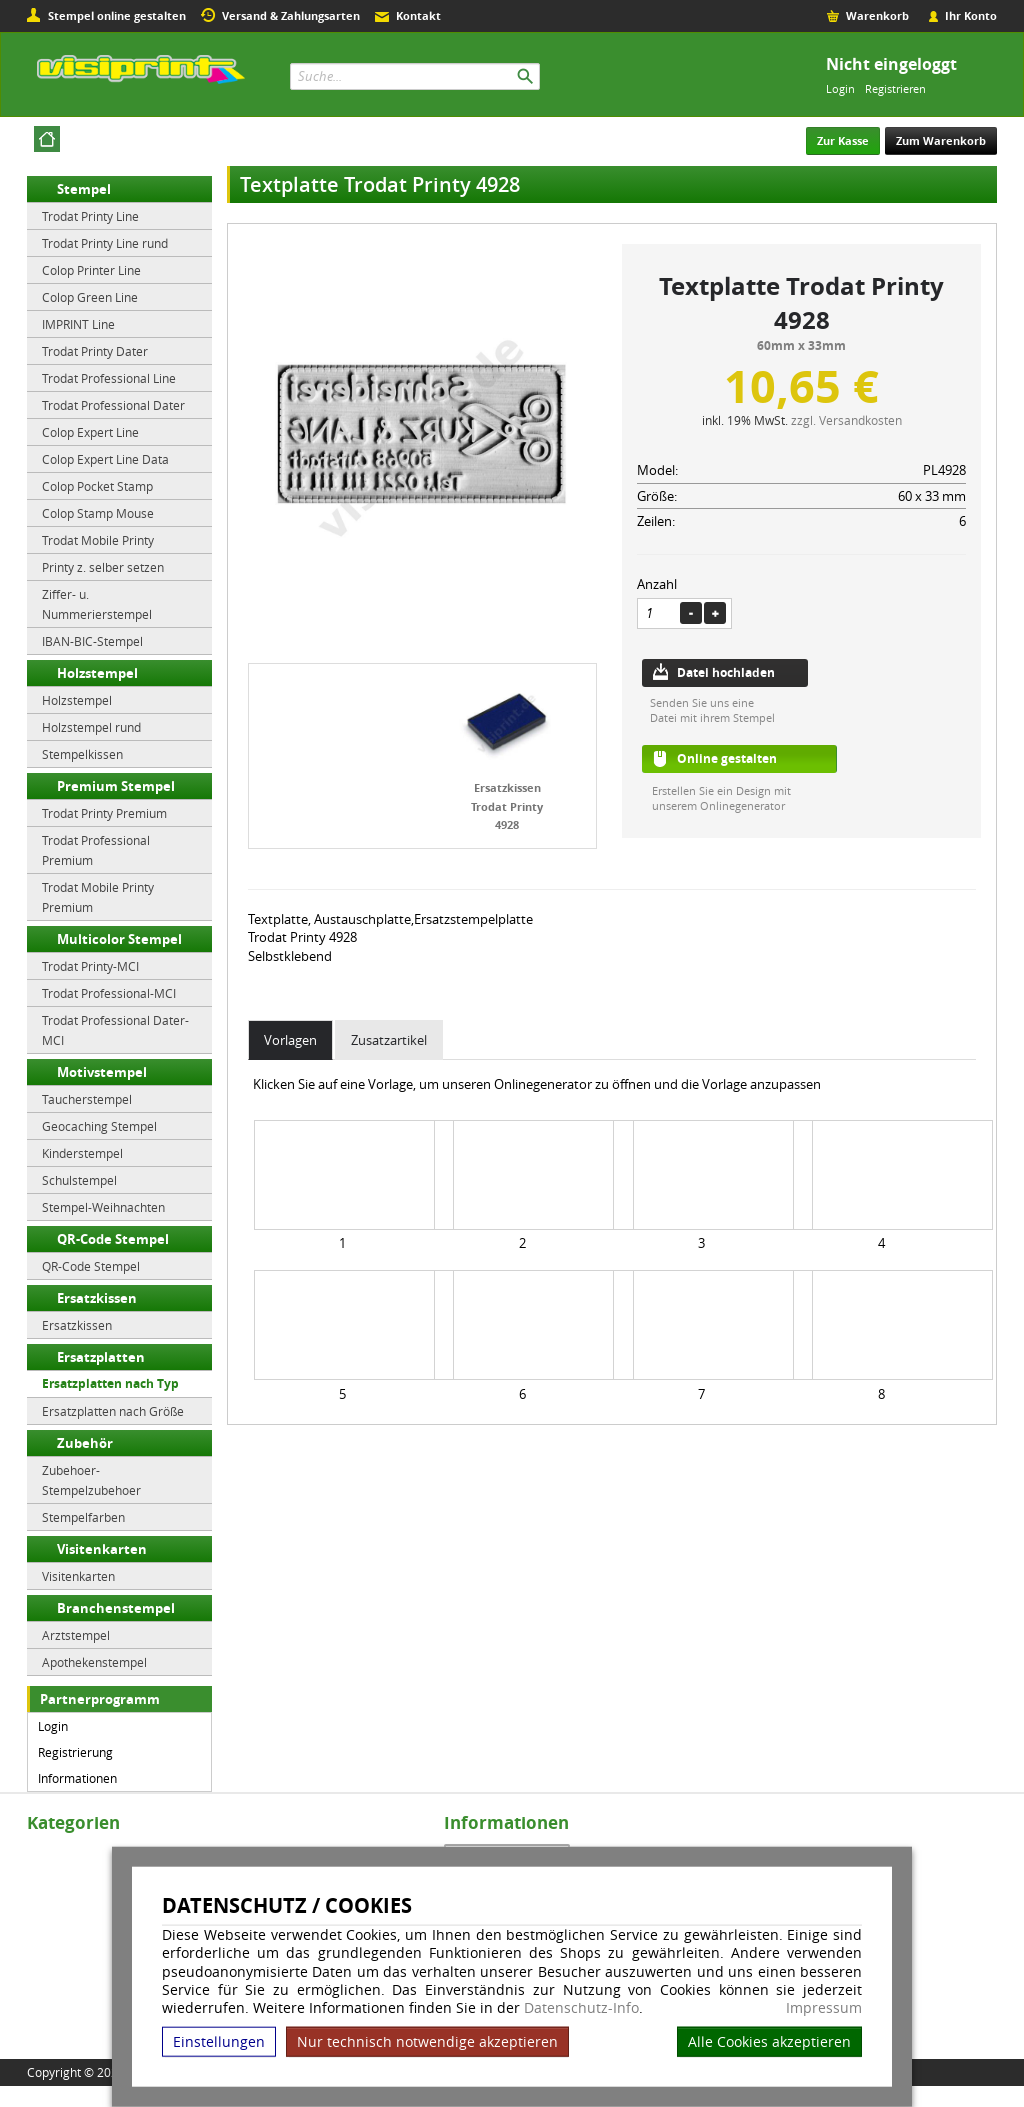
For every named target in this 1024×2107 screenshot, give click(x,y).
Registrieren (895, 88)
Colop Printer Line (91, 270)
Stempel (84, 189)
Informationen (77, 1778)
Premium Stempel (116, 786)
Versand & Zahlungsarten (291, 15)
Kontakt (418, 15)
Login (840, 88)
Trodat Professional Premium (96, 850)
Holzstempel (97, 673)
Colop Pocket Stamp (97, 486)
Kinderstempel (82, 1153)
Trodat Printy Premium (104, 813)
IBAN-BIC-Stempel (92, 641)
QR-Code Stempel (113, 1239)
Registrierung (75, 1752)
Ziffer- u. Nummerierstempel (97, 604)
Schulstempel (79, 1180)
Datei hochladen (726, 672)
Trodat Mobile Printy (98, 540)
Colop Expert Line (90, 432)
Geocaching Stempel (99, 1126)
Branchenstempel (116, 1608)
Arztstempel (76, 1635)
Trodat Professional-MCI (109, 993)
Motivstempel (102, 1072)
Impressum (824, 2008)
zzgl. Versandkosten (846, 420)
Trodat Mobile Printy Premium (98, 897)
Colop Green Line (90, 297)
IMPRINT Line (78, 324)
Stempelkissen (82, 754)
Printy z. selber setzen (103, 567)
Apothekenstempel (94, 1662)
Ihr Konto (971, 15)
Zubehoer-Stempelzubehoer (91, 1480)
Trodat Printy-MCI (90, 966)
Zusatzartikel (389, 1040)
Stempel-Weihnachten (103, 1207)
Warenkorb (877, 15)
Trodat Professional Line (109, 378)
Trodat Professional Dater (113, 405)
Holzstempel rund (91, 727)
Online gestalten (727, 758)
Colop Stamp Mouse (98, 513)
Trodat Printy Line (90, 216)
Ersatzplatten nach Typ (110, 1383)
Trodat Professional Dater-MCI (115, 1030)
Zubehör (85, 1443)
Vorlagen (290, 1040)
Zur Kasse (843, 140)
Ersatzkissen (97, 1298)
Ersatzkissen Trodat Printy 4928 (507, 806)
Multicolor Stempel (119, 939)
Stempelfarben (83, 1517)
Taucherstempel (87, 1099)
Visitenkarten (102, 1549)
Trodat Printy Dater (95, 351)
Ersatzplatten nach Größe (113, 1411)
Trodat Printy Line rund (105, 243)
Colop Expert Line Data (105, 459)
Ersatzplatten (101, 1357)
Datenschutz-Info (581, 2007)
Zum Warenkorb (941, 140)
